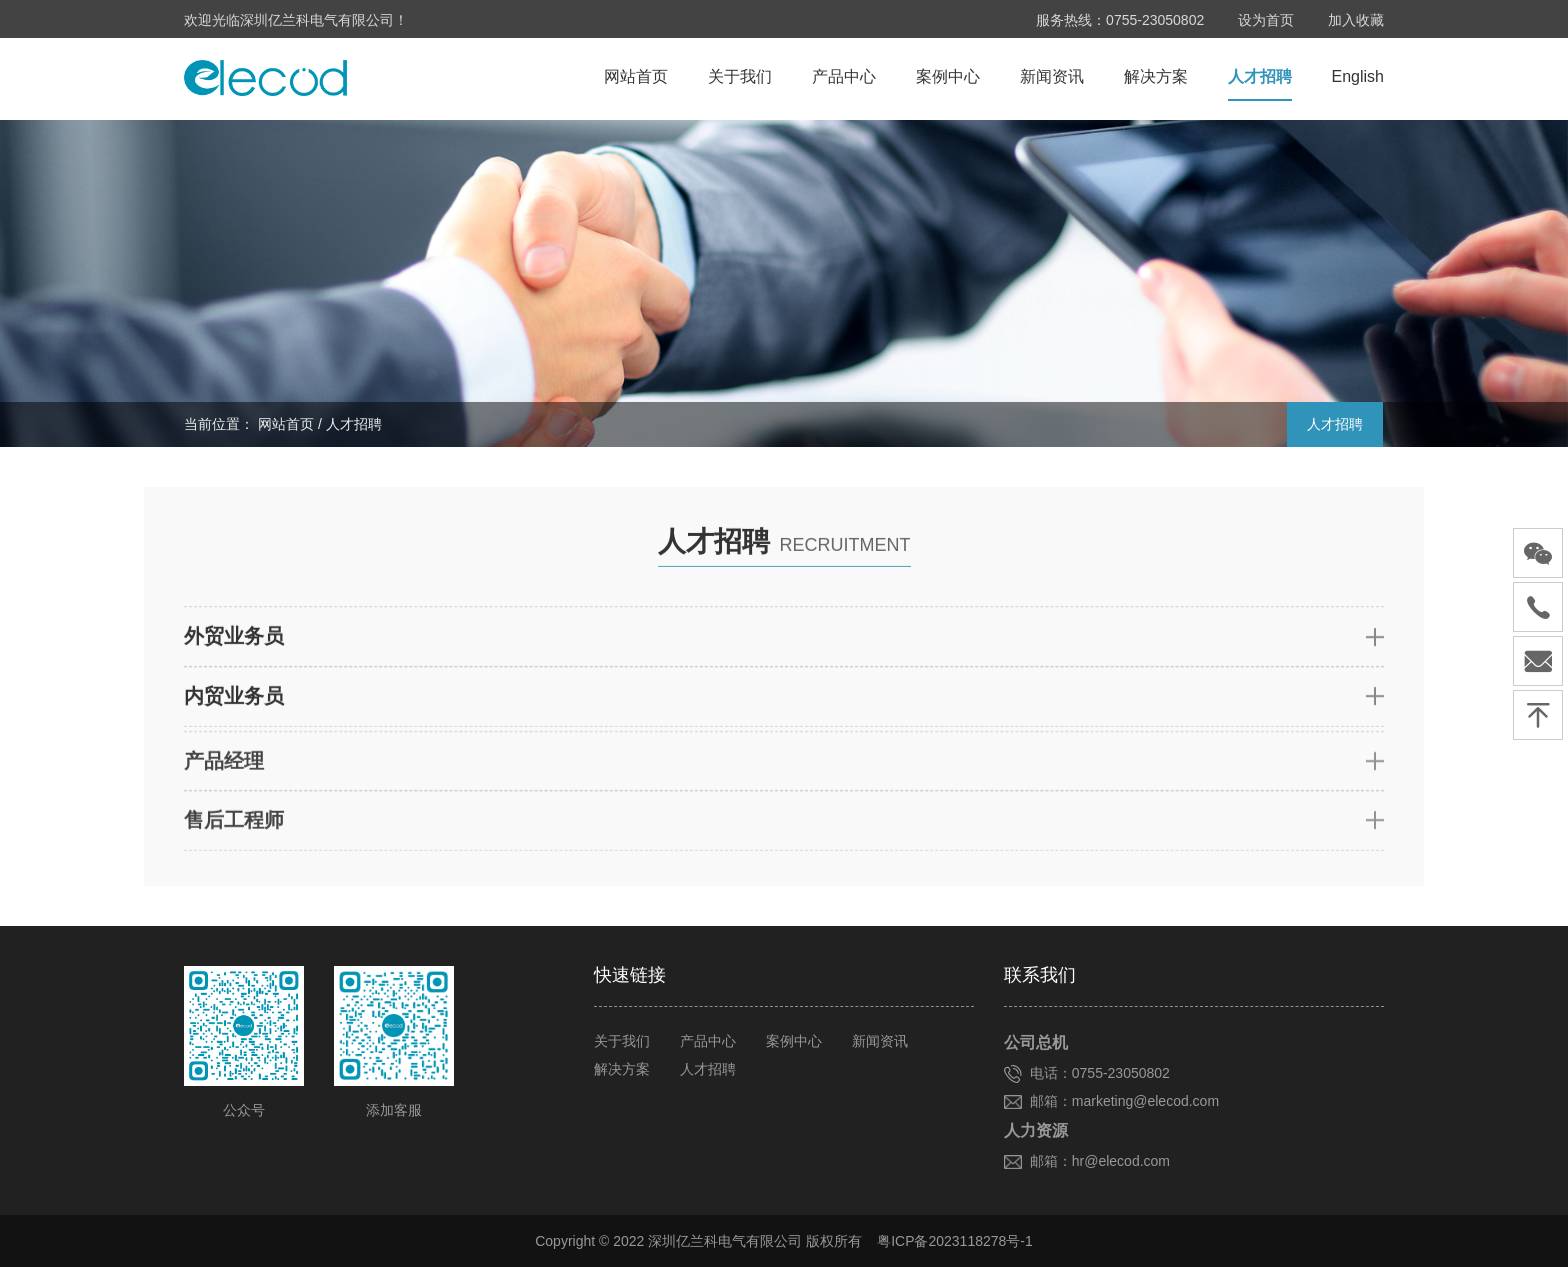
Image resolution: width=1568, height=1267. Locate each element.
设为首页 (1266, 20)
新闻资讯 (1052, 79)
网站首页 (636, 79)
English (1358, 79)
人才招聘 (1260, 79)
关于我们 (740, 79)
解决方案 (1156, 79)
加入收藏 (1356, 20)
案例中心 (948, 79)
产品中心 (844, 79)
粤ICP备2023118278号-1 (955, 1241)
